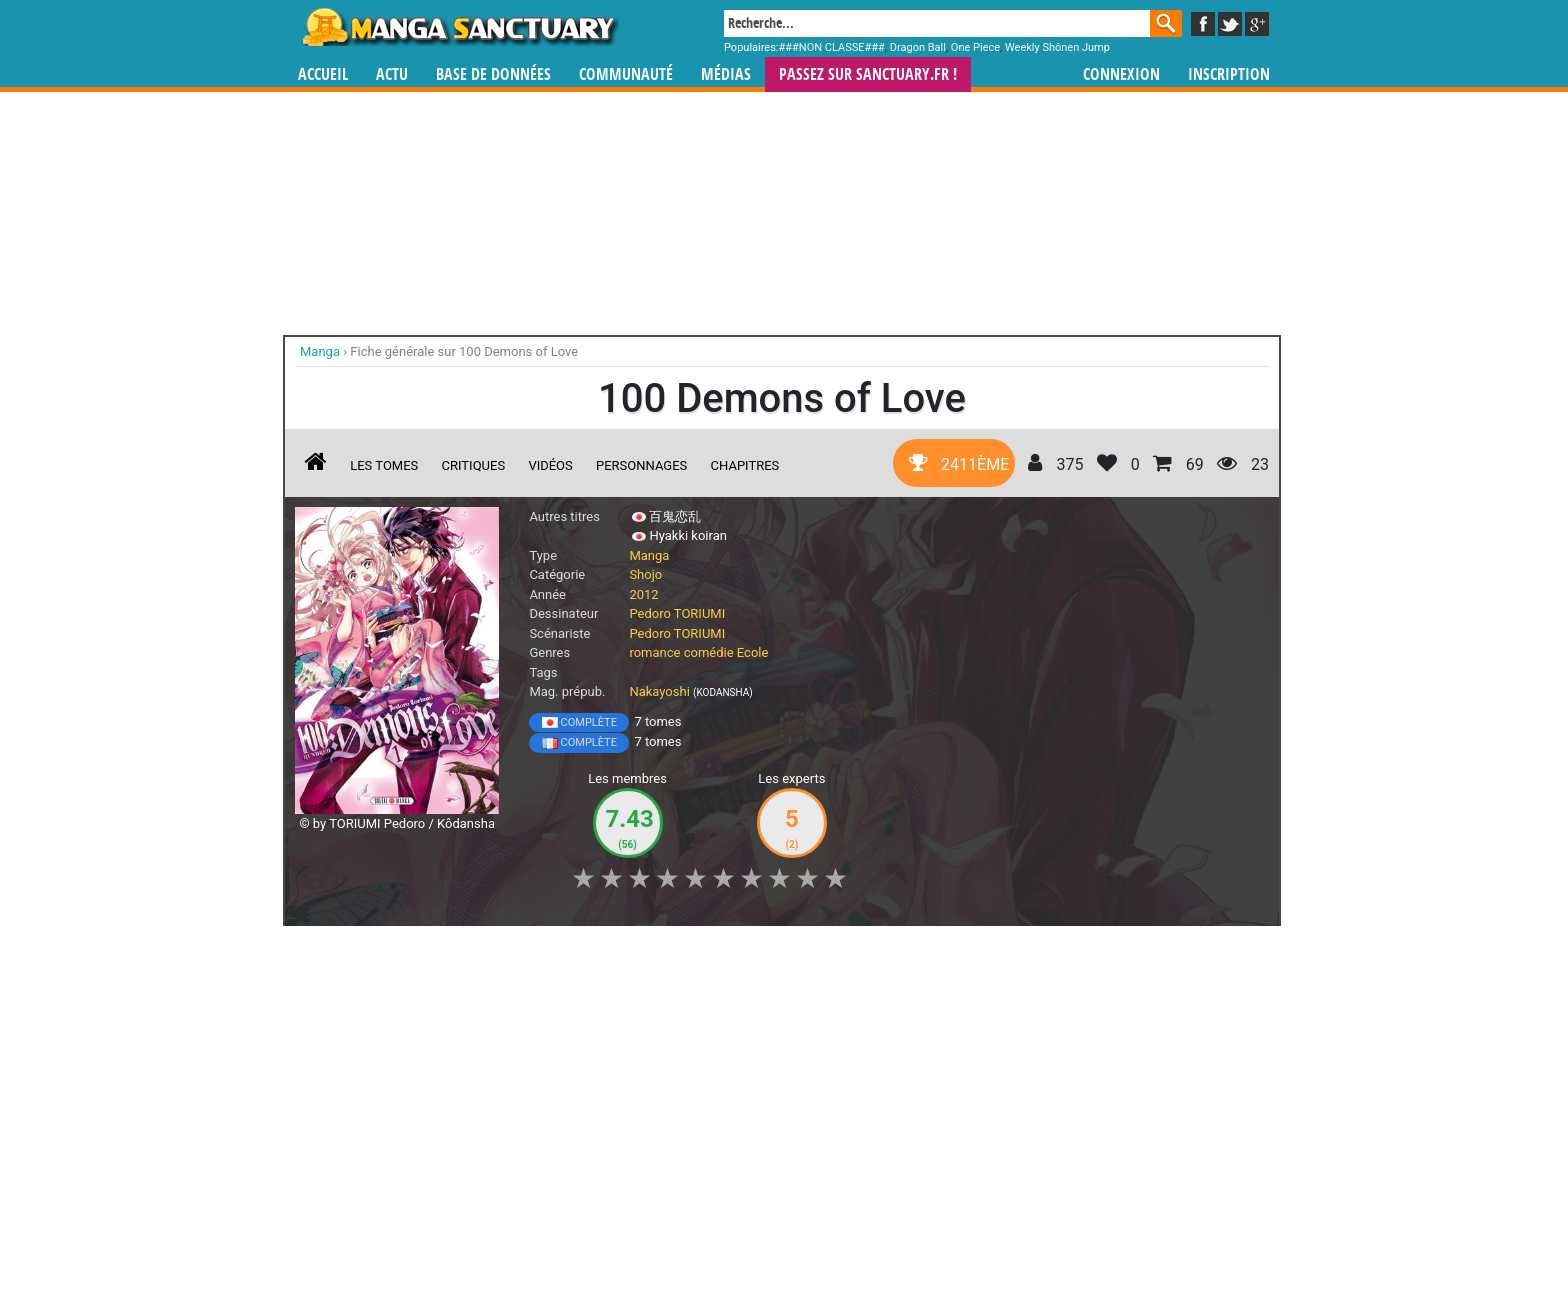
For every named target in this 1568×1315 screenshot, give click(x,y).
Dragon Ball (918, 47)
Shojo (645, 574)
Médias (726, 74)
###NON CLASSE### (832, 47)
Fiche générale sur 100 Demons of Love (464, 351)
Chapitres (745, 465)
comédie (709, 652)
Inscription (1229, 74)
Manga (459, 27)
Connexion (1121, 74)
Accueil (323, 74)
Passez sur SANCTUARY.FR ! (868, 74)
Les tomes (384, 465)
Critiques (474, 465)
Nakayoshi (659, 691)
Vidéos (550, 465)
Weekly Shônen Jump (1057, 47)
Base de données (493, 74)
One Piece (975, 47)
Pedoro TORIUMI (677, 613)
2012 (643, 594)
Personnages (641, 465)
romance (654, 652)
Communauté (626, 74)
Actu (392, 74)
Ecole (753, 652)
